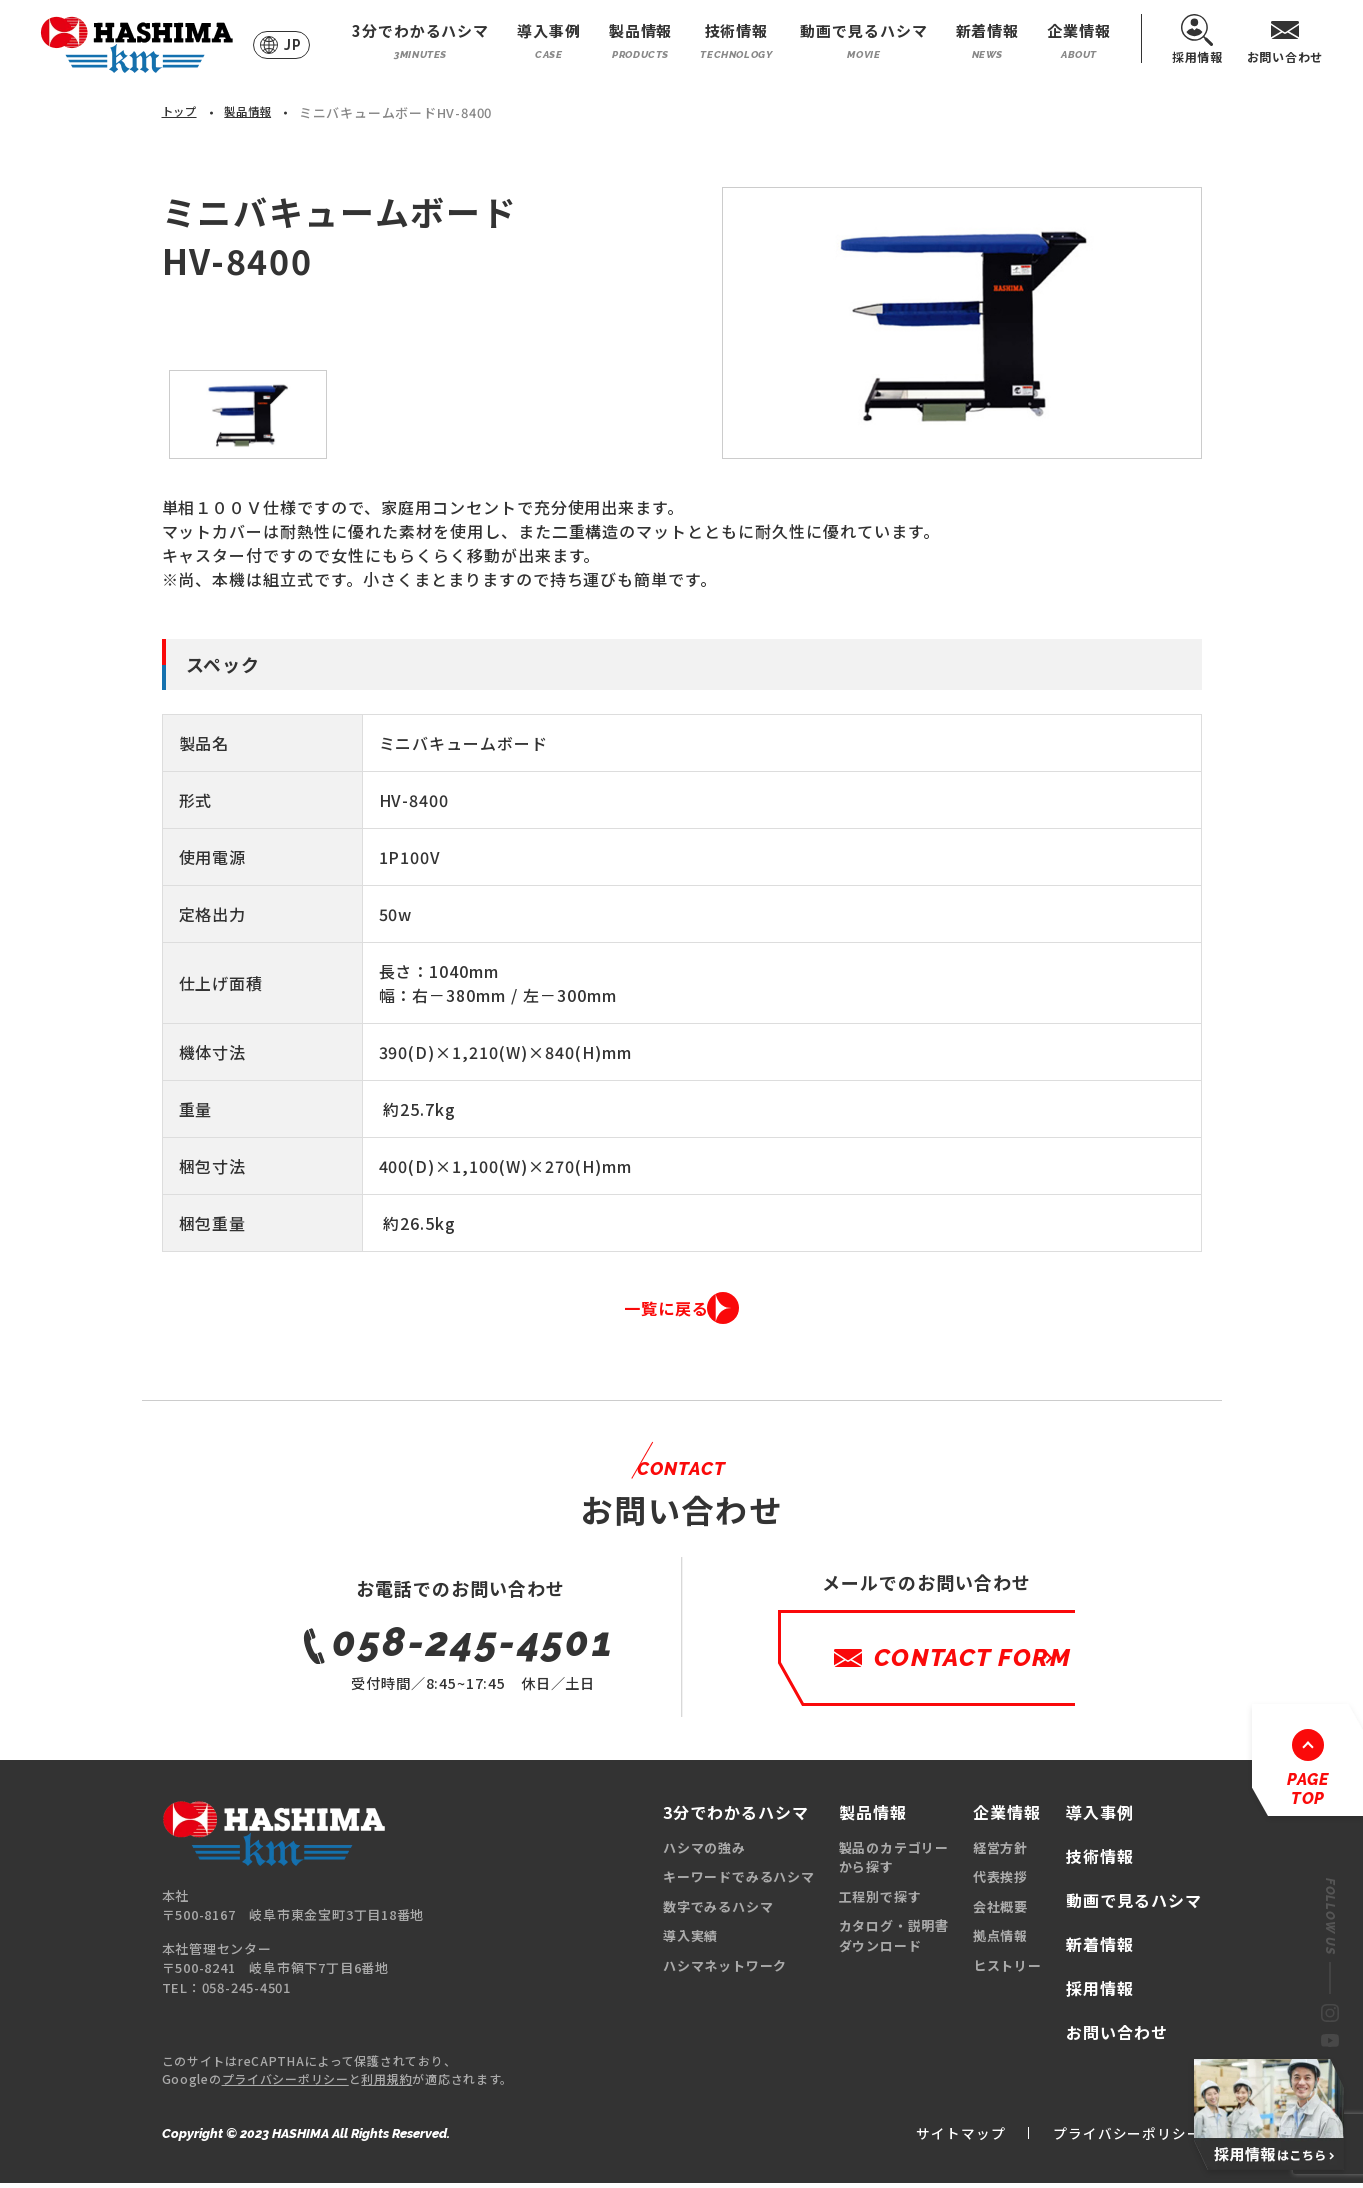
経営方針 (1000, 1851)
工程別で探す (880, 1900)
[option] (962, 323)
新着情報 (988, 41)
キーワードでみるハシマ (739, 1881)
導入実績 (690, 1940)
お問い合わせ (1285, 38)
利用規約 (386, 2082)
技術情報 (736, 41)
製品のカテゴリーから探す (894, 1861)
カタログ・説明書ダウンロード (894, 1940)
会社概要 (1000, 1910)
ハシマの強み (704, 1851)
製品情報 (641, 41)
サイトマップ (933, 2136)
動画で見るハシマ (863, 41)
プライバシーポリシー (285, 2082)
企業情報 (1079, 41)
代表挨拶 (1000, 1881)
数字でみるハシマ (718, 1910)
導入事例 (549, 41)
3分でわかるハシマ (420, 41)
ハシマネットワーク (725, 1969)
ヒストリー (1007, 1969)
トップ (182, 112)
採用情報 (1197, 38)
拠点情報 (1000, 1940)
